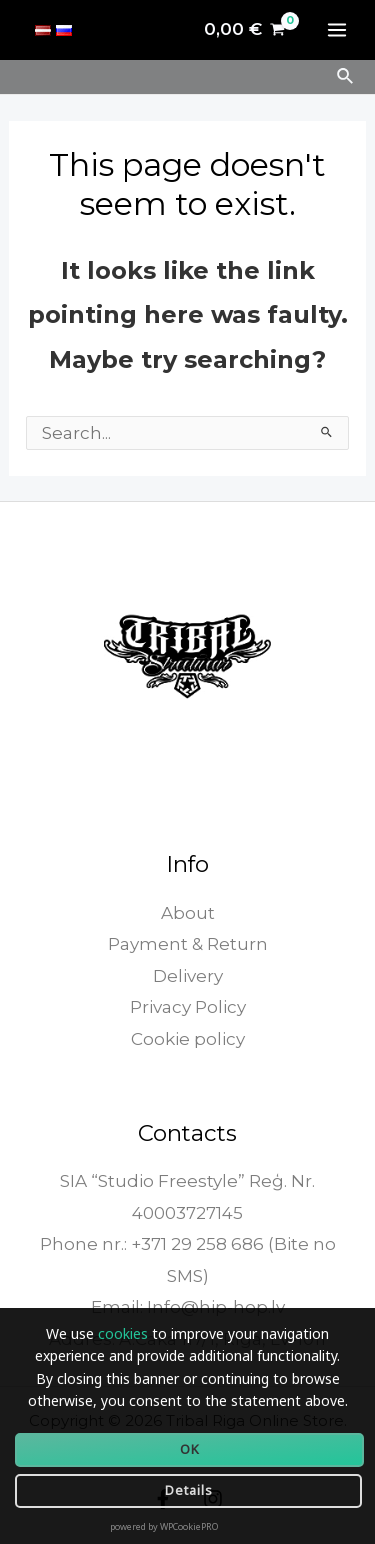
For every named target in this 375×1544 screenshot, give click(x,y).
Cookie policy (188, 1039)
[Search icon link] (346, 77)
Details (189, 1490)
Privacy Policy (188, 1007)
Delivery (188, 976)
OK (190, 1449)
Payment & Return (188, 944)
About (188, 913)
